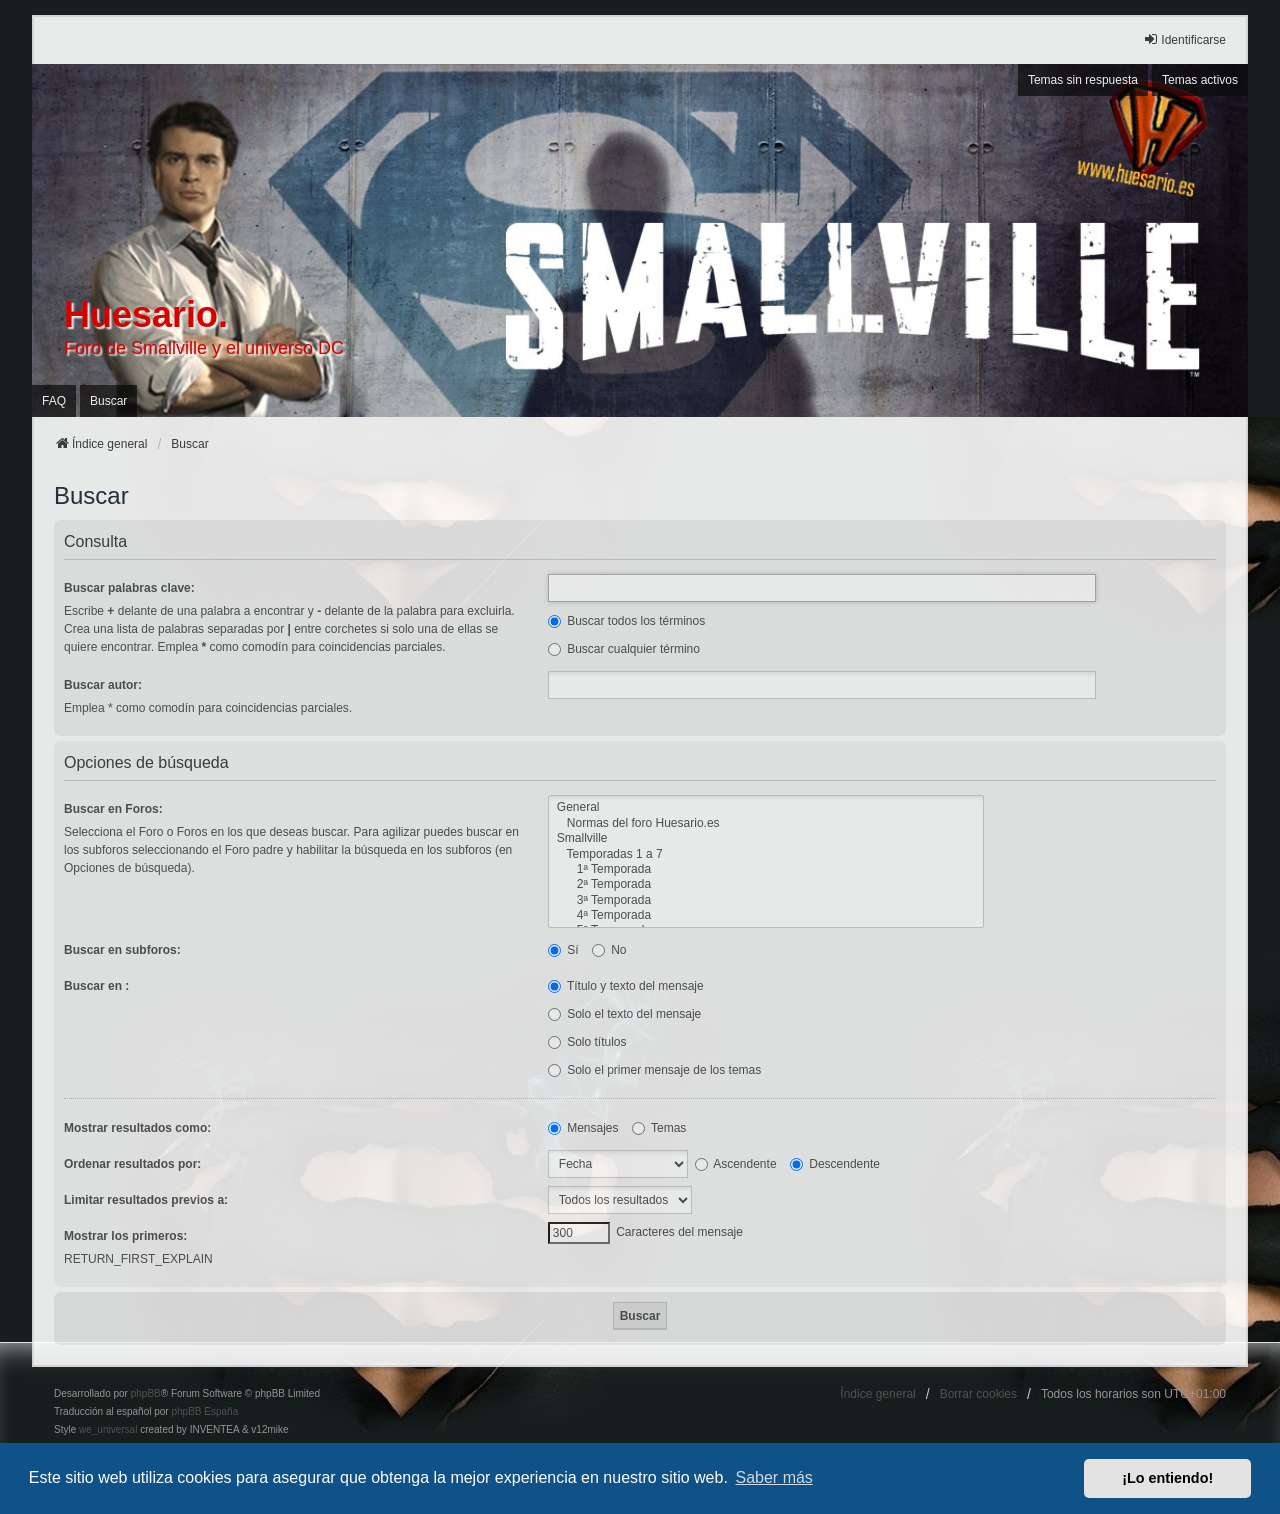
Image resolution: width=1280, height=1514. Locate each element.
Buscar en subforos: (122, 950)
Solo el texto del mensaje (624, 1014)
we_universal (108, 1429)
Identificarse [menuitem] (1184, 39)
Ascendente (736, 1164)
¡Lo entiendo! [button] (1167, 1478)
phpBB (146, 1393)
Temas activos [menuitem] (1200, 80)
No (609, 950)
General (766, 807)
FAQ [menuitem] (54, 401)
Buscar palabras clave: (129, 588)
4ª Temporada (766, 915)
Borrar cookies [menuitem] (978, 1394)
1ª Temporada (766, 869)
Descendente (835, 1164)
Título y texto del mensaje (626, 986)
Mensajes (583, 1128)
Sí (563, 950)
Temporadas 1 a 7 (766, 854)
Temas (659, 1128)
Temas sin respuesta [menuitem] (1083, 80)
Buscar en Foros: (113, 809)
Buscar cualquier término (624, 649)
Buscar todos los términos (626, 621)
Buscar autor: (103, 685)
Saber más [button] (774, 1477)
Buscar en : (96, 986)
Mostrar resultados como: (137, 1128)
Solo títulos (587, 1042)
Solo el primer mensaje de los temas (654, 1070)
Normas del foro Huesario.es (766, 823)
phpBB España (204, 1411)
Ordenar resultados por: (132, 1164)
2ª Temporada (766, 884)
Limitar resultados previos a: (146, 1200)
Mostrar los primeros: (125, 1236)
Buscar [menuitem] (108, 401)
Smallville (766, 838)
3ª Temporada (766, 900)
